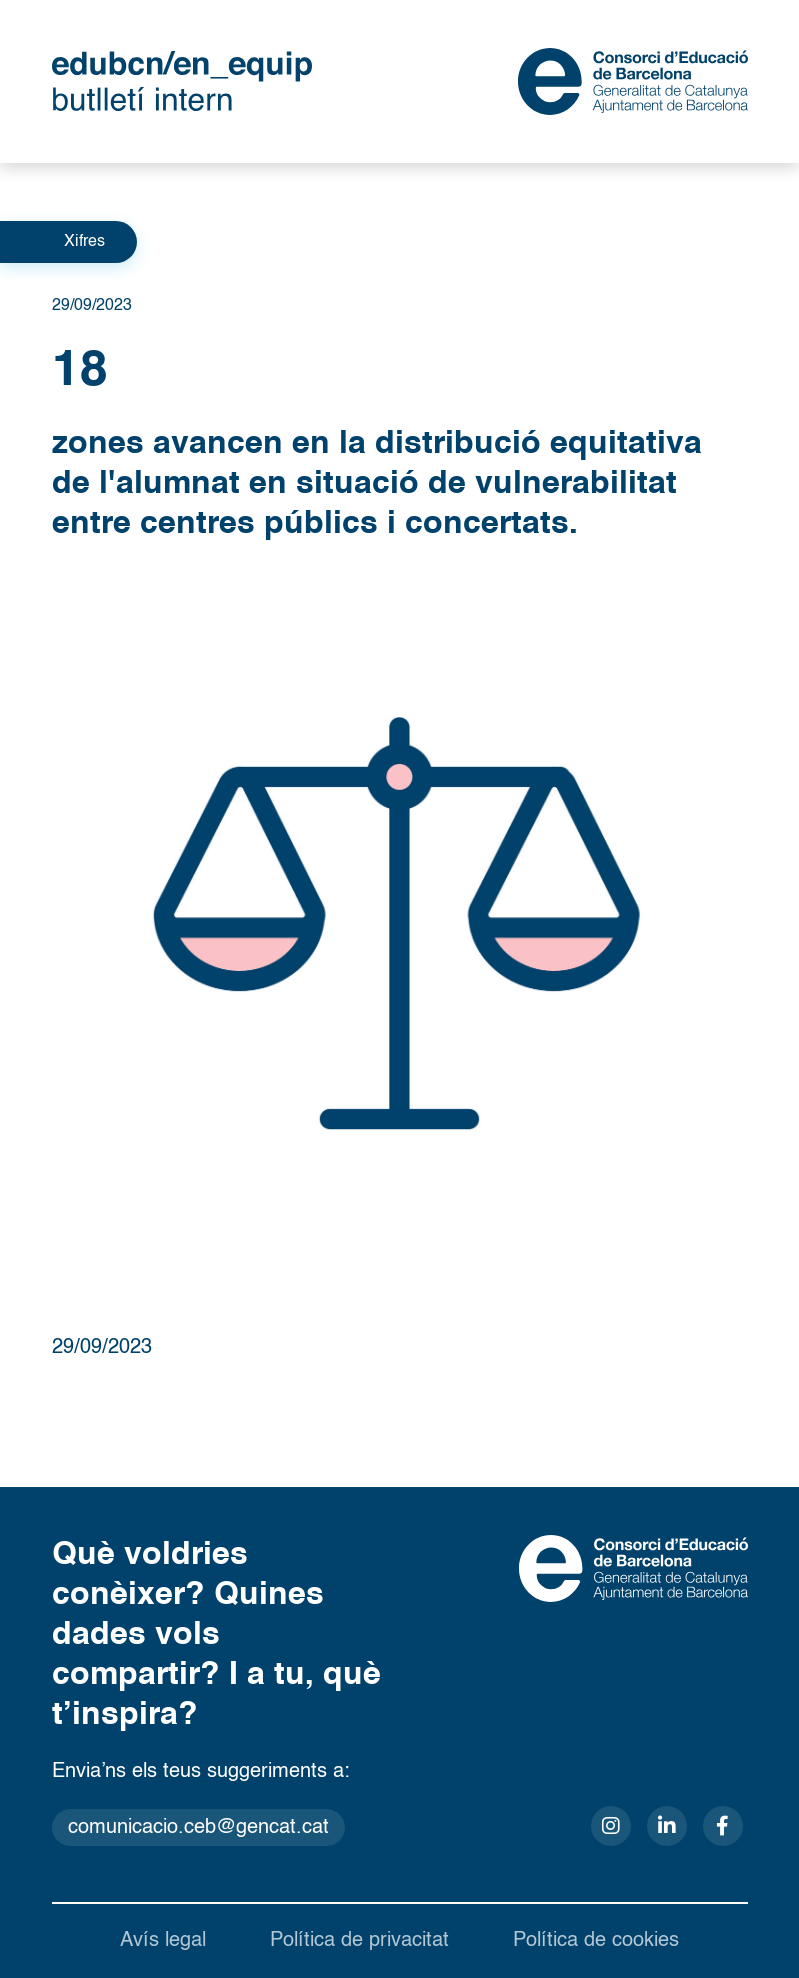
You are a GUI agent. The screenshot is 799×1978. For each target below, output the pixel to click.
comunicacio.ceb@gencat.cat (198, 1828)
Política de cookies (596, 1941)
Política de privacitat (359, 1941)
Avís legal (163, 1941)
